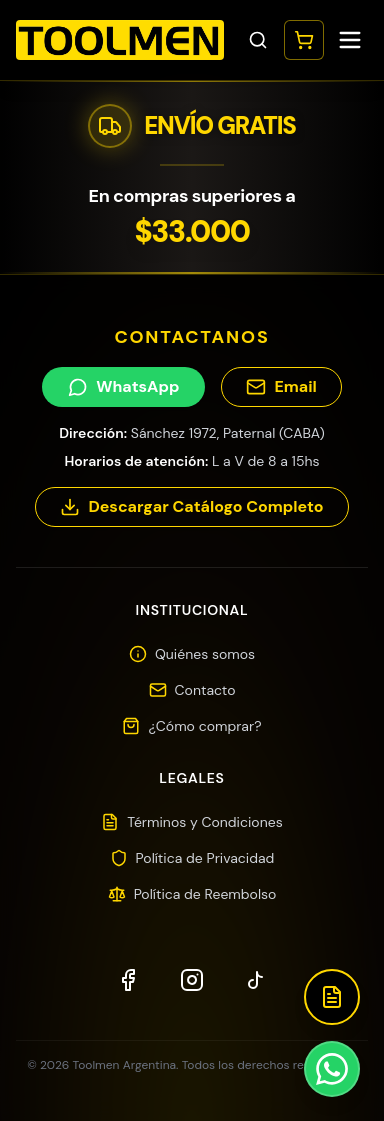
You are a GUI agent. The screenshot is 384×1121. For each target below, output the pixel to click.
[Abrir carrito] (304, 40)
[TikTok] (256, 980)
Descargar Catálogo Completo (191, 506)
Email (281, 386)
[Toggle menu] (350, 40)
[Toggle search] (258, 40)
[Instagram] (192, 980)
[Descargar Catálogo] (332, 997)
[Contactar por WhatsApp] (332, 1069)
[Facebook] (128, 980)
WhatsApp (123, 386)
